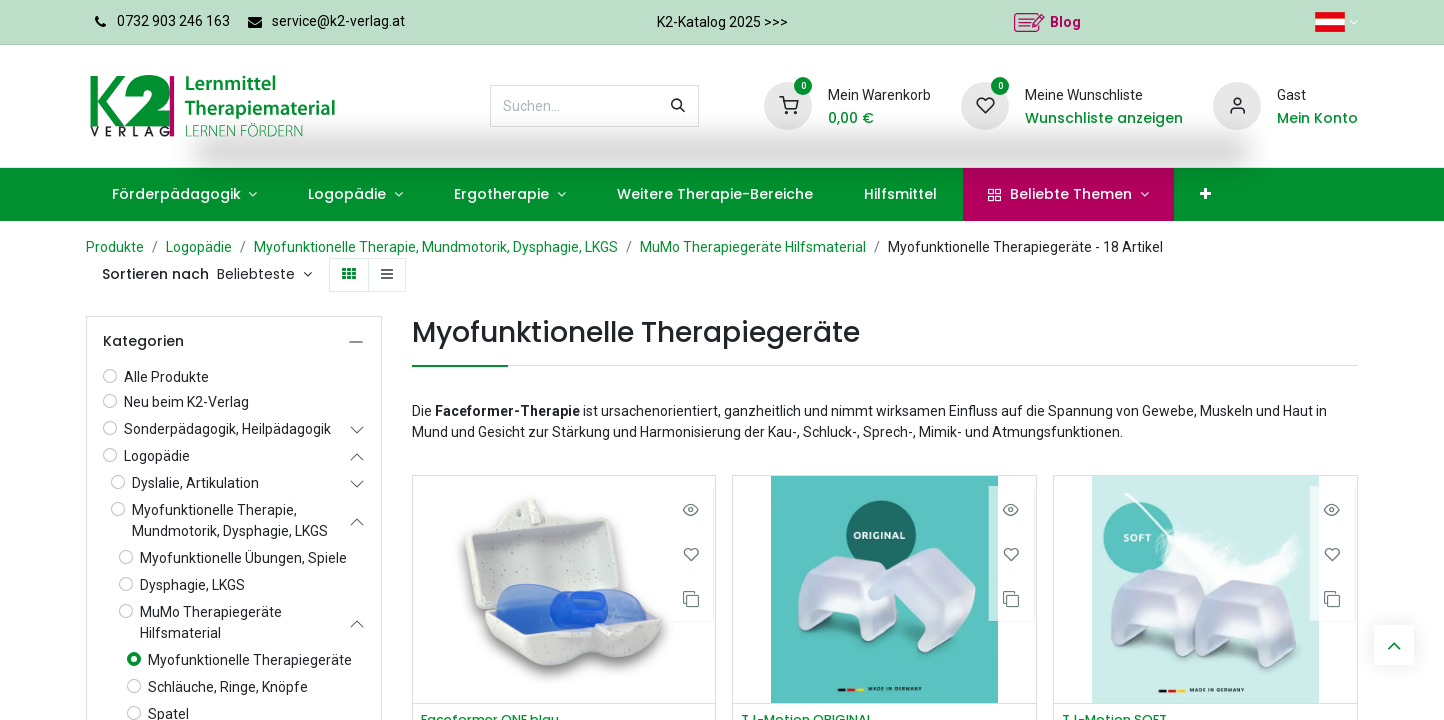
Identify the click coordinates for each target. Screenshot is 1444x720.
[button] (264, 275)
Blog (1065, 22)
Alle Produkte (166, 377)
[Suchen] (678, 106)
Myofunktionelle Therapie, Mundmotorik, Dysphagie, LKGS (436, 247)
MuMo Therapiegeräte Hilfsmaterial (753, 247)
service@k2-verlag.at (338, 21)
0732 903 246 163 (173, 21)
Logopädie (199, 247)
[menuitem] (184, 194)
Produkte (115, 247)
